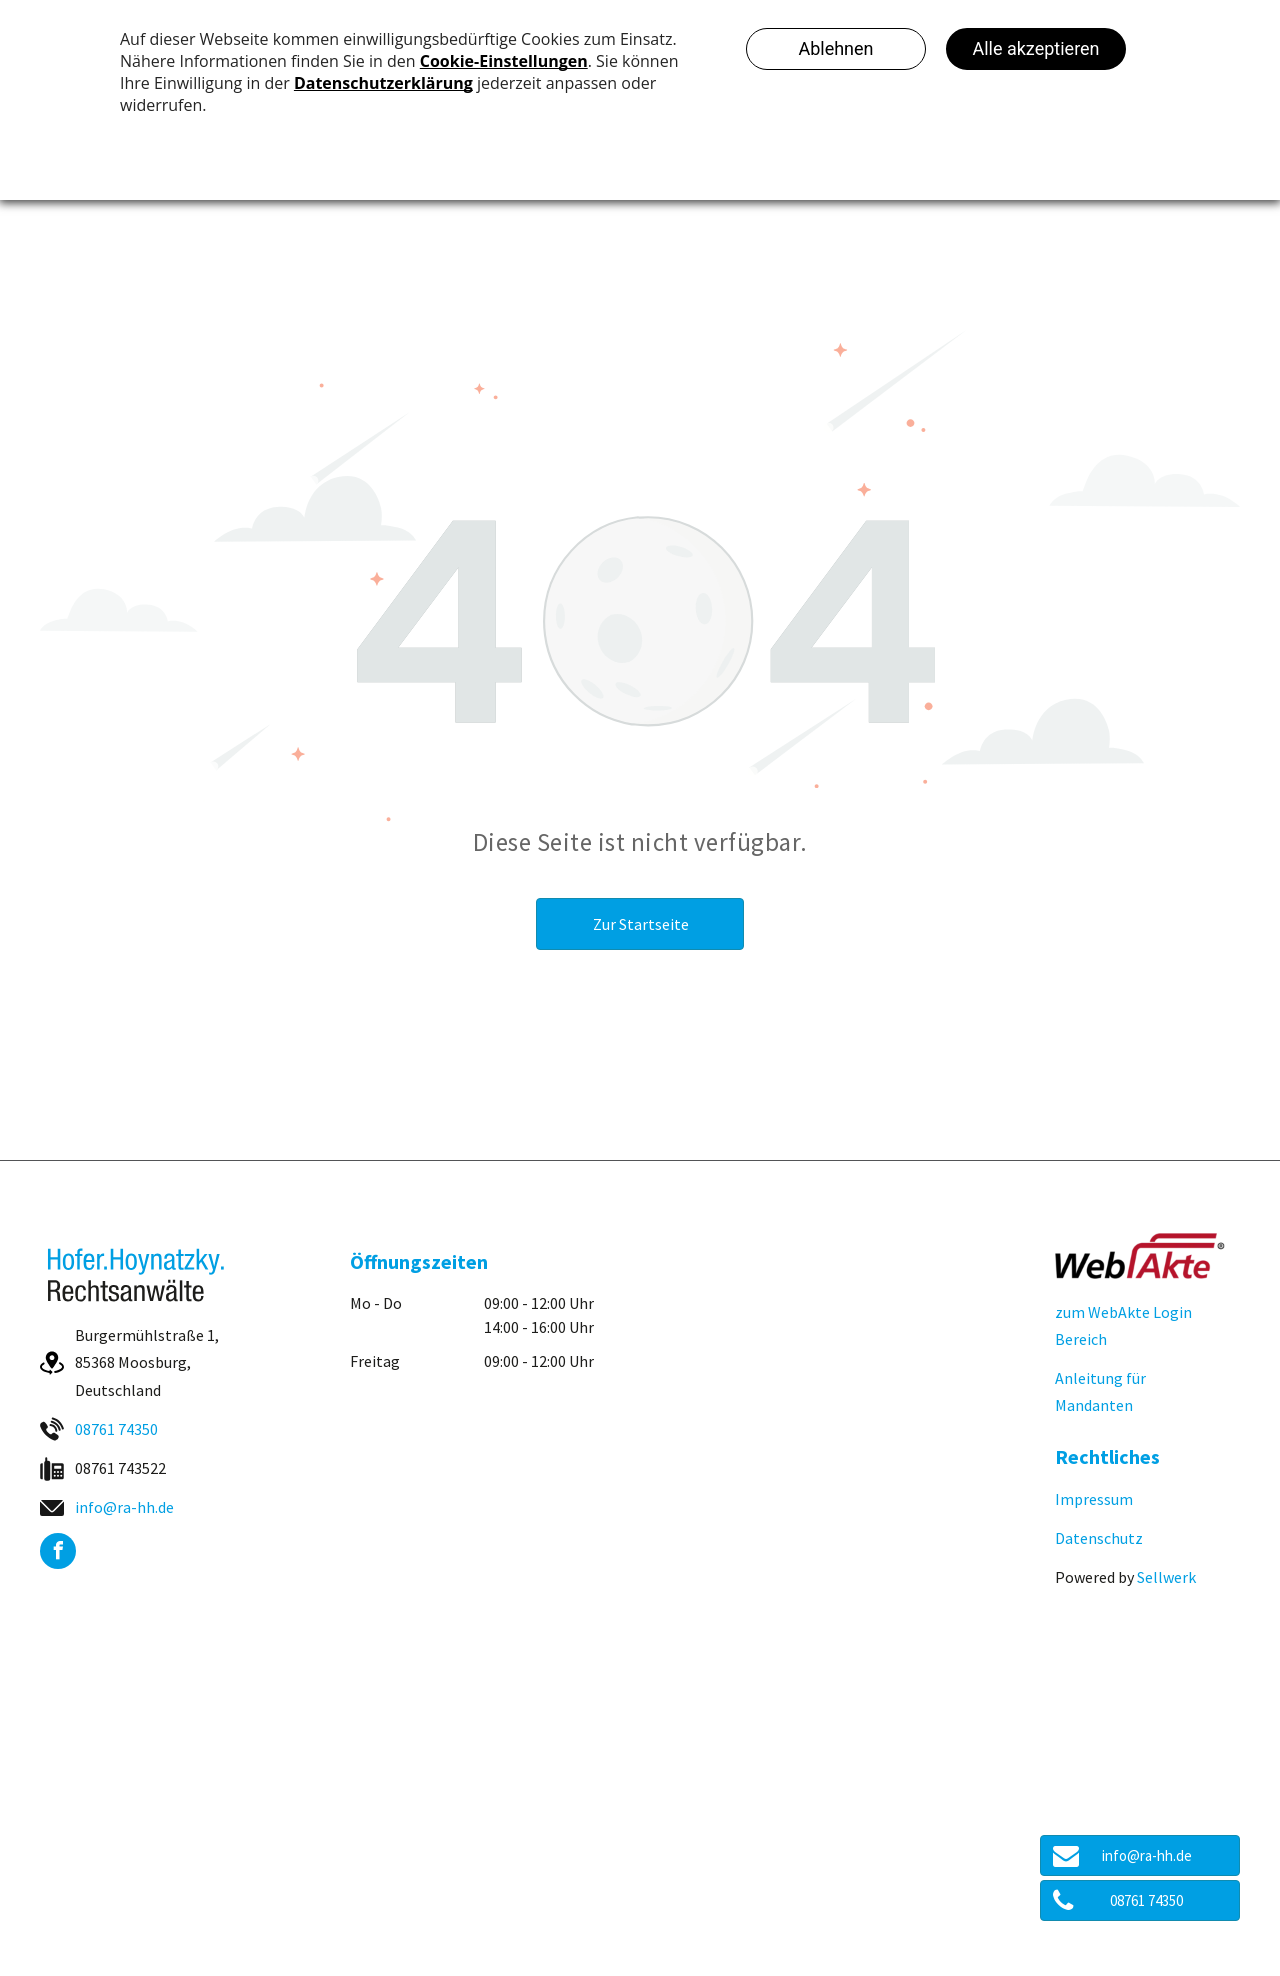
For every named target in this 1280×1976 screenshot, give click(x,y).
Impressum (1094, 1499)
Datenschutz (1099, 1538)
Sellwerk (1166, 1577)
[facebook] (58, 1553)
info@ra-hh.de (124, 1507)
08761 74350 (116, 1429)
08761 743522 (120, 1468)
